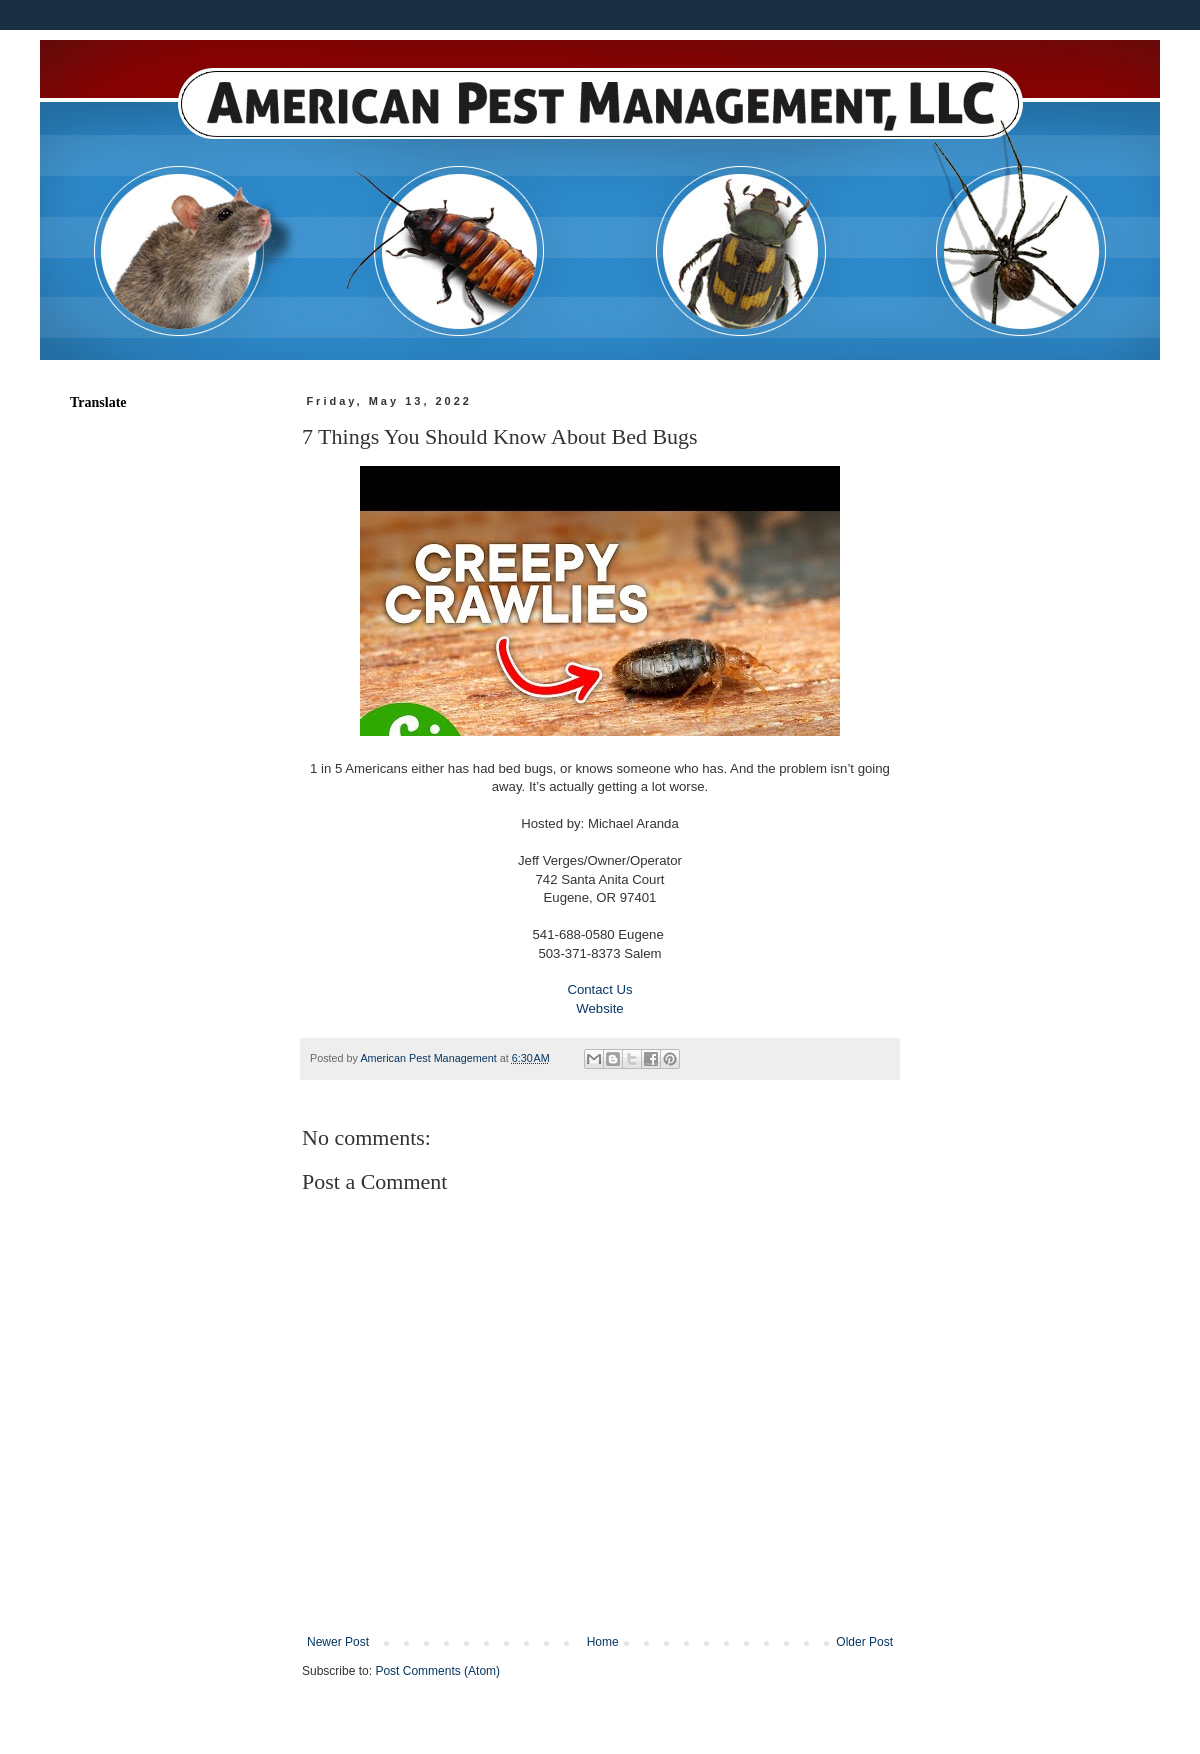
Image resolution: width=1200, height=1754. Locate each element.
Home (603, 1642)
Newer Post (338, 1642)
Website (599, 1008)
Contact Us (599, 989)
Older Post (864, 1642)
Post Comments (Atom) (437, 1671)
